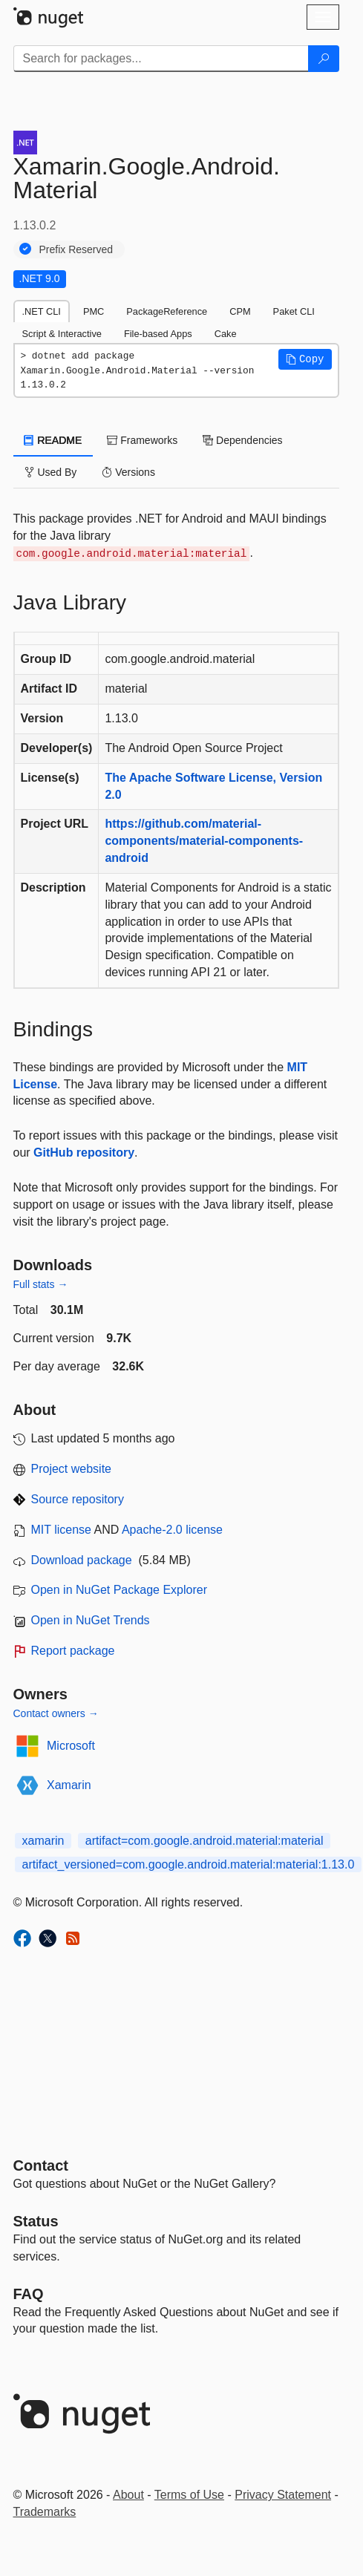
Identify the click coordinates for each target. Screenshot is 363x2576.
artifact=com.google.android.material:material (204, 1840)
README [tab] (53, 440)
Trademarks (44, 2511)
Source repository (77, 1499)
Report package (73, 1650)
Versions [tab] (128, 472)
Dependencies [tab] (242, 440)
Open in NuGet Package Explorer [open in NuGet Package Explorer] (119, 1589)
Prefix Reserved (76, 249)
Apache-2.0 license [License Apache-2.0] (172, 1529)
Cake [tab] (226, 333)
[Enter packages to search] (161, 58)
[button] (305, 359)
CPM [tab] (239, 311)
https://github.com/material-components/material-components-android (204, 840)
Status (36, 2221)
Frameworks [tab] (142, 440)
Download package (81, 1560)
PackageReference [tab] (166, 311)
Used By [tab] (50, 472)
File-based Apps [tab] (158, 333)
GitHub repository (83, 1152)
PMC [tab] (93, 311)
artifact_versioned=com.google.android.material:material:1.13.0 (188, 1864)
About (128, 2494)
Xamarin (69, 1785)
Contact (40, 2165)
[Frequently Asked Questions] (28, 2294)
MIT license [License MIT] (61, 1529)
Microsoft (71, 1745)
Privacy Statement (283, 2494)
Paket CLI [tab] (294, 311)
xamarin (43, 1840)
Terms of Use (189, 2494)
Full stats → (40, 1284)
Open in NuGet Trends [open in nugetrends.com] (90, 1620)
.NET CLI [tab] (41, 311)
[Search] (323, 58)
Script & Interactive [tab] (62, 333)
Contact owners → (56, 1713)
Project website (71, 1468)
